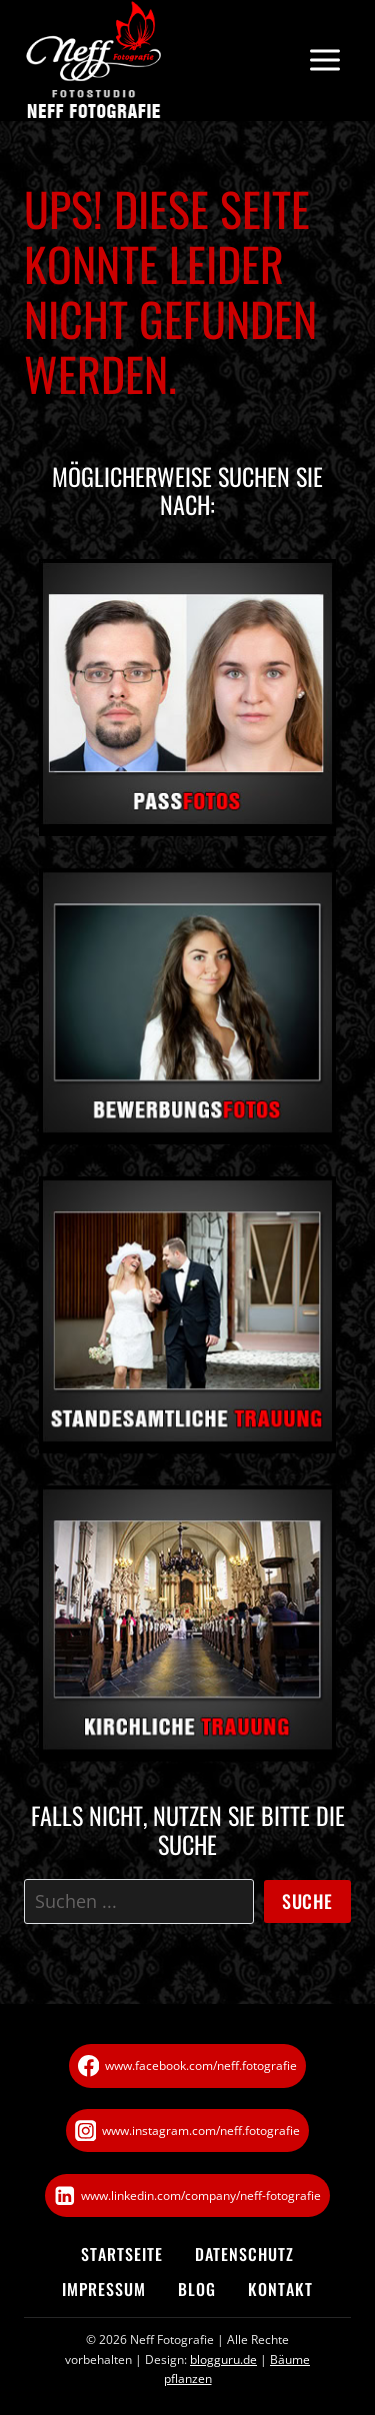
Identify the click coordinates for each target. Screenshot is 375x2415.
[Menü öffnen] (324, 60)
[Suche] (139, 1901)
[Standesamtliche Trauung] (187, 1322)
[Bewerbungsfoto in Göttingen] (187, 1013)
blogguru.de (223, 2359)
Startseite (122, 2254)
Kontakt (280, 2289)
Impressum (104, 2289)
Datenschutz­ (244, 2254)
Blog (197, 2289)
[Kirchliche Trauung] (187, 1630)
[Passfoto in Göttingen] (187, 697)
